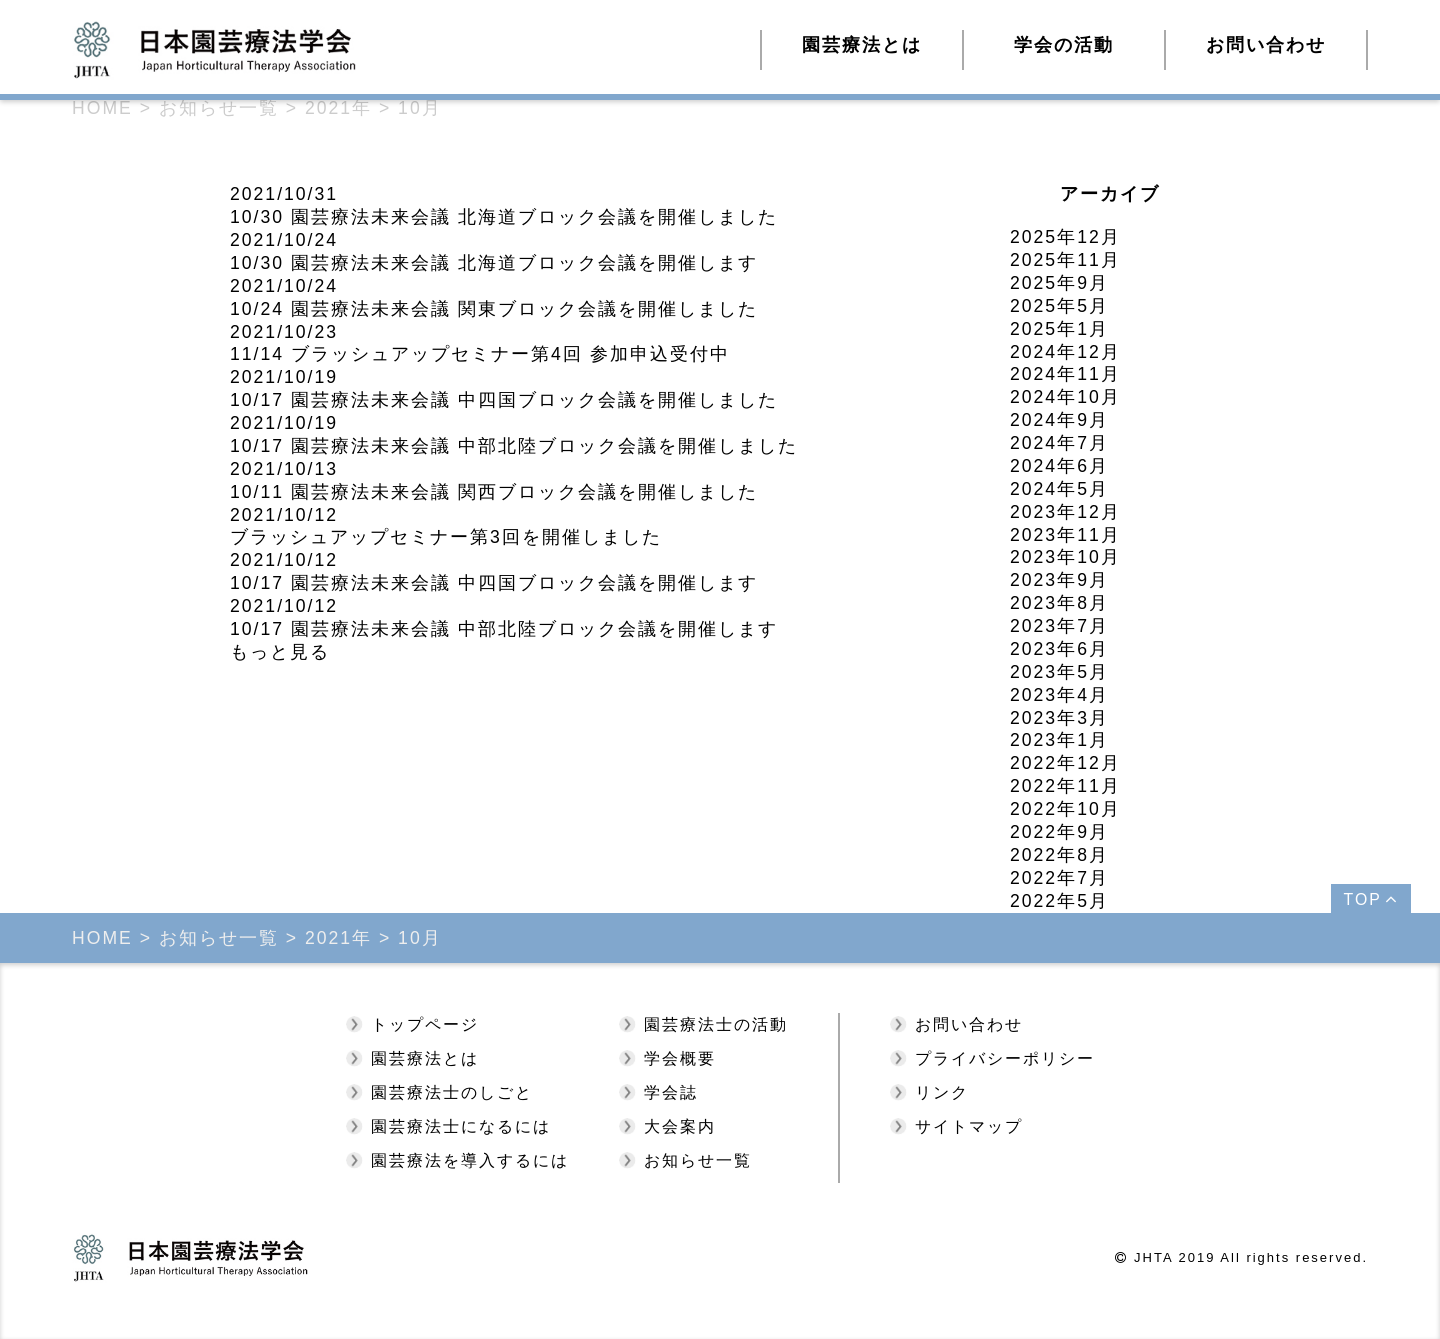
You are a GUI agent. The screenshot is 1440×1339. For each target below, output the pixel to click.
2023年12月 (1065, 512)
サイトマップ (969, 1126)
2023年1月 (1059, 740)
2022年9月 (1059, 832)
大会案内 (680, 1126)
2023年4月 (1059, 695)
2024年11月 (1065, 374)
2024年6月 (1059, 466)
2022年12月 (1065, 763)
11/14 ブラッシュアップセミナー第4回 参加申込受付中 (480, 354)
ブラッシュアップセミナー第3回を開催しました (446, 537)
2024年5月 (1059, 489)
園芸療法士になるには (461, 1126)
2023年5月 (1059, 672)
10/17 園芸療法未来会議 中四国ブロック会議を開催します (494, 583)
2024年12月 (1065, 352)
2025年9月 (1059, 283)
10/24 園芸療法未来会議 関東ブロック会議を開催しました (494, 309)
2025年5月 (1059, 306)
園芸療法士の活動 (716, 1024)
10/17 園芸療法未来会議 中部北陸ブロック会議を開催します (504, 629)
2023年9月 (1059, 580)
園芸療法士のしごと (452, 1092)
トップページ (425, 1024)
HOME (102, 108)
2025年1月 (1059, 329)
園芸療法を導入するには (470, 1160)
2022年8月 (1059, 855)
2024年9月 (1059, 420)
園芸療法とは (425, 1058)
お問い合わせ (1266, 45)
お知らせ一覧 (698, 1160)
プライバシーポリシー (1005, 1058)
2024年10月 (1065, 397)
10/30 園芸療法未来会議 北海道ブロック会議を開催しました (504, 217)
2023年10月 (1065, 557)
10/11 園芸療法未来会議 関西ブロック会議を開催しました (494, 492)
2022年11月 (1065, 786)
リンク (942, 1092)
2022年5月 (1059, 901)
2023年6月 (1059, 649)
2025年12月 (1065, 237)
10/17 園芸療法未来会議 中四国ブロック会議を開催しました (504, 400)
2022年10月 (1065, 809)
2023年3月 (1059, 718)
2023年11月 (1065, 535)
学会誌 (671, 1092)
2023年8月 (1059, 603)
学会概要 (680, 1058)
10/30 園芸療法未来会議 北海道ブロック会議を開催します (494, 263)
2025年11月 (1065, 260)
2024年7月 (1059, 443)
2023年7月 (1059, 626)
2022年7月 (1059, 878)
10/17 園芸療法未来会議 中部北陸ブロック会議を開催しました (514, 446)
